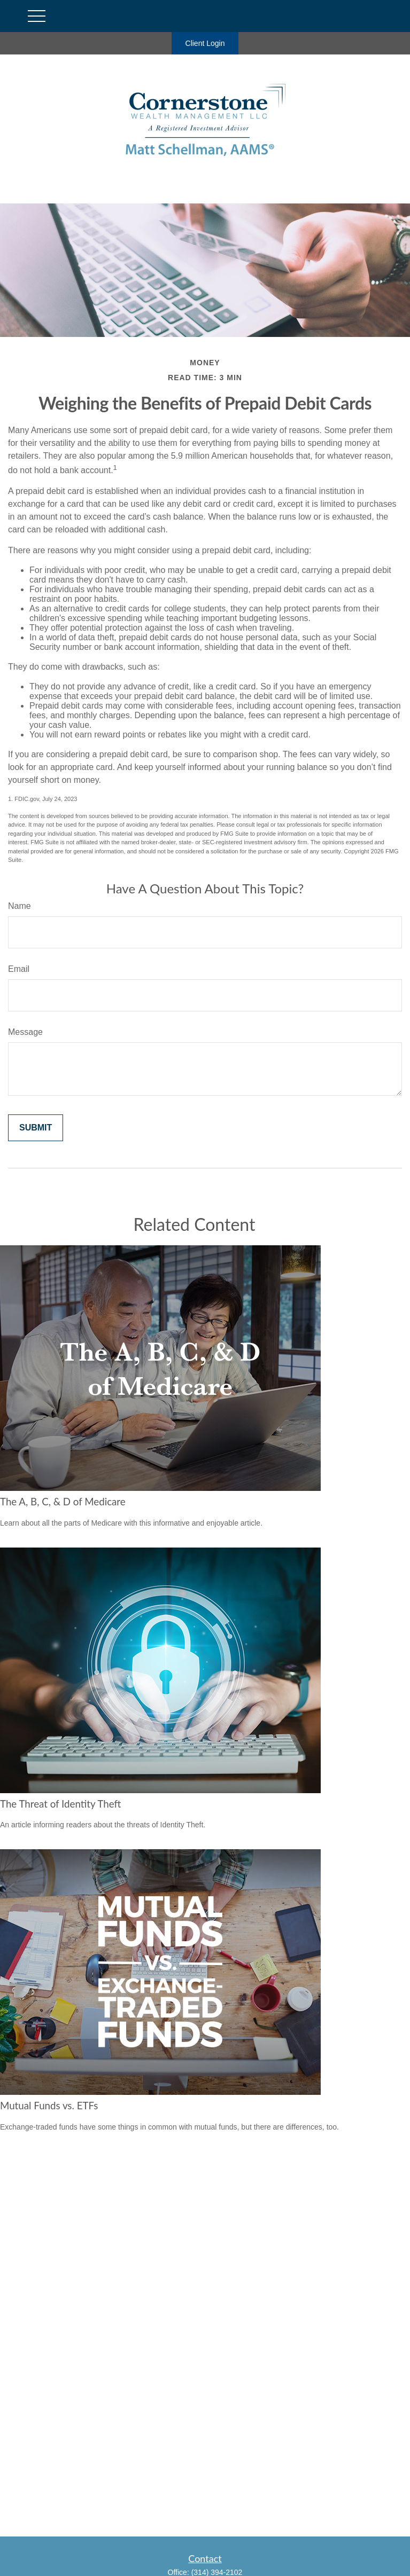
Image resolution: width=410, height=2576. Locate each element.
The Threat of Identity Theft (60, 1804)
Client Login (205, 43)
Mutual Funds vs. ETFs (49, 2105)
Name (19, 905)
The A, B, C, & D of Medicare (63, 1501)
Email (18, 968)
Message (25, 1031)
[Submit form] (35, 1127)
